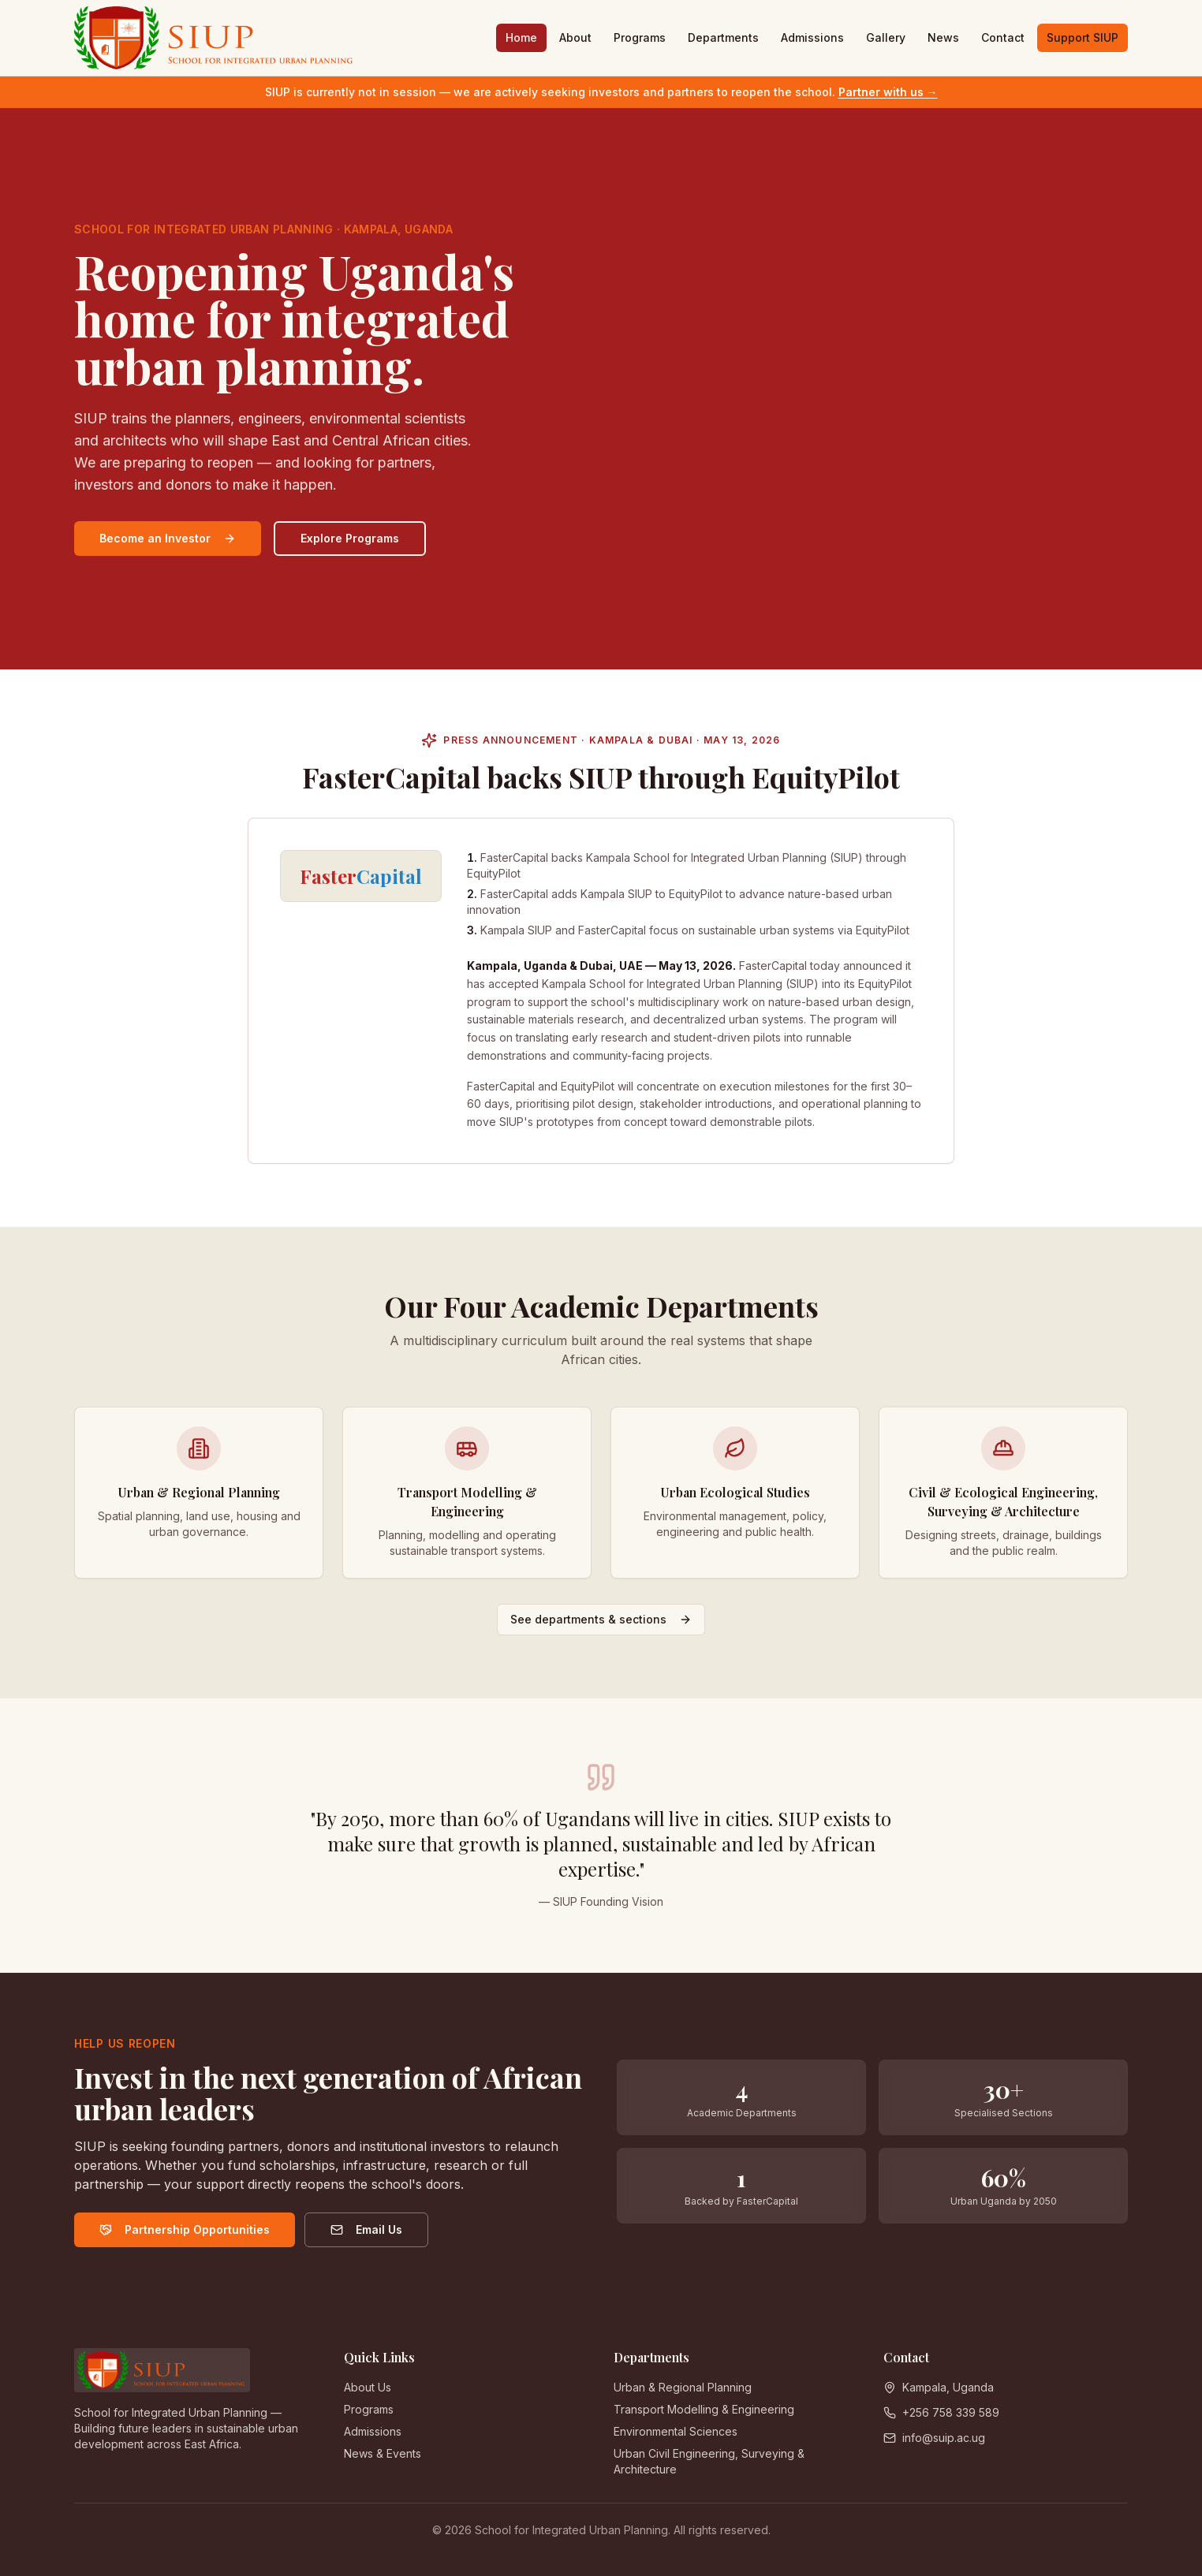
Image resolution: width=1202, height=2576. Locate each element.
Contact (1003, 37)
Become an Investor (167, 538)
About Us (367, 2387)
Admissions (812, 37)
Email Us (367, 2229)
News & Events (382, 2453)
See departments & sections (601, 1626)
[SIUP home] (215, 37)
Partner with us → (888, 92)
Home (521, 37)
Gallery (885, 37)
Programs (640, 37)
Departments (723, 37)
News (943, 37)
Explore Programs (349, 538)
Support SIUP (1082, 37)
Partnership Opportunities (185, 2229)
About (575, 37)
